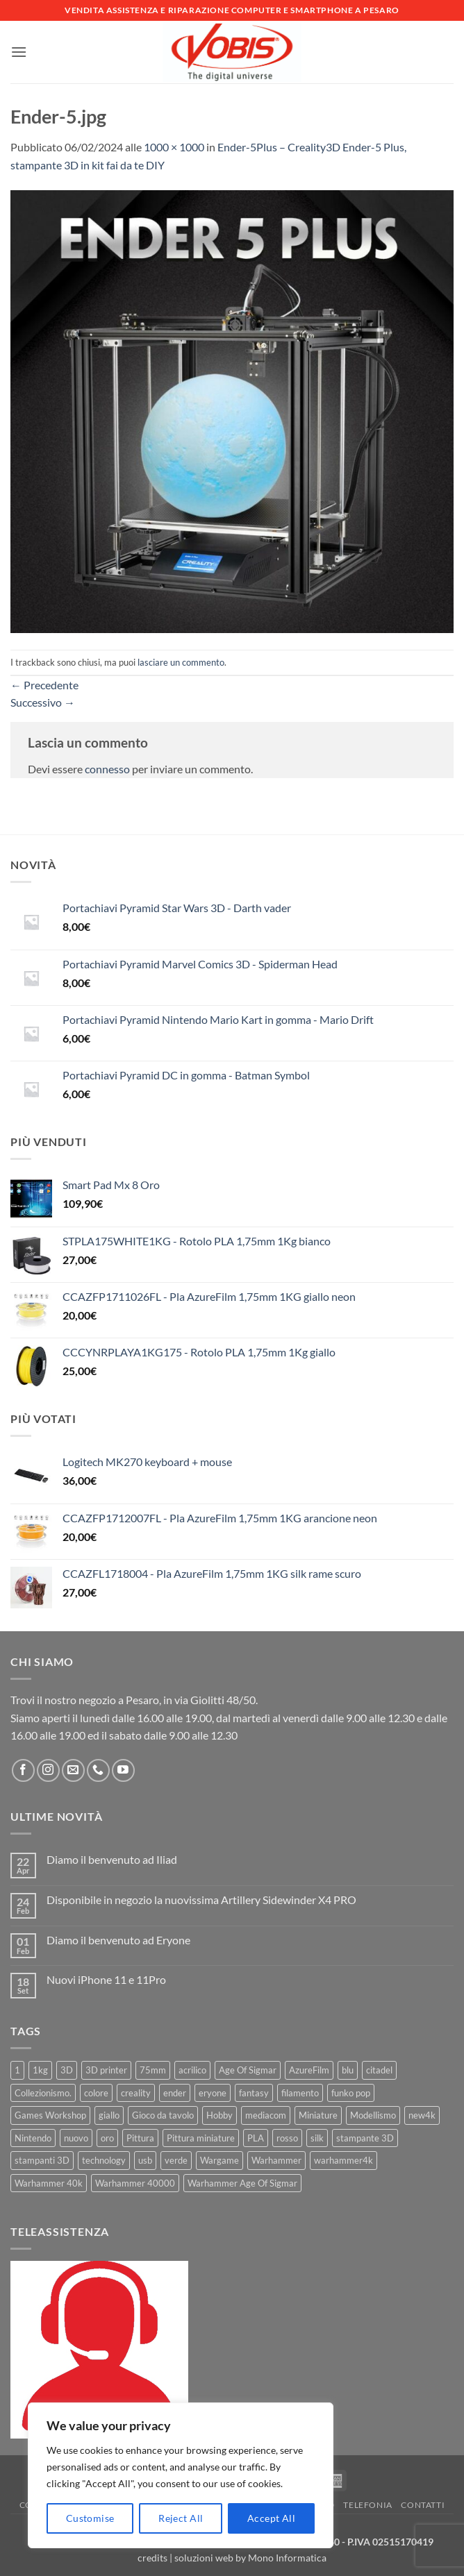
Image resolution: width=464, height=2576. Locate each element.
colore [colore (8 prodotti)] (96, 2092)
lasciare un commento (181, 662)
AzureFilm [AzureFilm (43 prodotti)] (309, 2070)
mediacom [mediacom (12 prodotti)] (265, 2115)
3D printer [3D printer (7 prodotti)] (106, 2070)
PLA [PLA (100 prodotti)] (255, 2138)
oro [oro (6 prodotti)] (107, 2138)
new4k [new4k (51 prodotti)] (422, 2115)
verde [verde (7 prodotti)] (176, 2160)
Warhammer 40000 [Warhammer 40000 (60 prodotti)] (135, 2183)
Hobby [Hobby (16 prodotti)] (219, 2115)
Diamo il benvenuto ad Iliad (112, 1859)
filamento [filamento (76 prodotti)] (300, 2092)
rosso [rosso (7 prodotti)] (287, 2138)
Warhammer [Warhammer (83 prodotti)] (276, 2160)
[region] (180, 2475)
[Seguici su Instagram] (48, 1770)
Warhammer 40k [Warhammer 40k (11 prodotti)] (49, 2183)
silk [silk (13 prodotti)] (317, 2138)
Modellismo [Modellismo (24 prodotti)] (373, 2115)
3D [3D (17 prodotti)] (66, 2070)
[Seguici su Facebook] (23, 1770)
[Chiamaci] (98, 1770)
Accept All (271, 2518)
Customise (90, 2518)
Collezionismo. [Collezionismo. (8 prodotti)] (43, 2092)
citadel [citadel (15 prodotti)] (379, 2070)
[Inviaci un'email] (73, 1770)
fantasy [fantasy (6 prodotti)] (254, 2092)
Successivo (42, 702)
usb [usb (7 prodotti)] (145, 2160)
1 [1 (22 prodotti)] (17, 2070)
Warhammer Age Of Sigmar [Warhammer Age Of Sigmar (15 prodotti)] (242, 2183)
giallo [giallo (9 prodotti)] (109, 2115)
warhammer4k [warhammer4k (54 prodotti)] (343, 2160)
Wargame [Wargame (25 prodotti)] (219, 2160)
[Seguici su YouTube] (123, 1770)
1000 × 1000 (174, 146)
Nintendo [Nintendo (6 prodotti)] (33, 2138)
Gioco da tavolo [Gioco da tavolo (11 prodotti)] (163, 2115)
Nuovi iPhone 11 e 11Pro (106, 1979)
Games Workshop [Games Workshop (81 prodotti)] (50, 2115)
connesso (107, 768)
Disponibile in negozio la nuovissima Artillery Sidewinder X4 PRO (201, 1899)
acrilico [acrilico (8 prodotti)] (192, 2070)
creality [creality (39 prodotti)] (136, 2092)
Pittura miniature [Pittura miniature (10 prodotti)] (201, 2138)
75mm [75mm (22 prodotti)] (153, 2070)
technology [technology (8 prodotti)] (104, 2160)
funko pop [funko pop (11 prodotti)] (350, 2092)
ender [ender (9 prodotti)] (174, 2092)
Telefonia (367, 2505)
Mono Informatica (287, 2558)
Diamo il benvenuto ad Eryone (118, 1939)
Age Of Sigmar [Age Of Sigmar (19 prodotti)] (247, 2070)
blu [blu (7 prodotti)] (348, 2070)
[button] (18, 52)
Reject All (180, 2518)
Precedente (44, 684)
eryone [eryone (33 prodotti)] (212, 2092)
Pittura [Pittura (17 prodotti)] (140, 2138)
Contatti (423, 2505)
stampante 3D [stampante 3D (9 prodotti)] (365, 2138)
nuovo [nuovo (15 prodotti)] (76, 2138)
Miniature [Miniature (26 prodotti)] (318, 2115)
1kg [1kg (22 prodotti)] (40, 2070)
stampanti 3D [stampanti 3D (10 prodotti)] (42, 2160)
